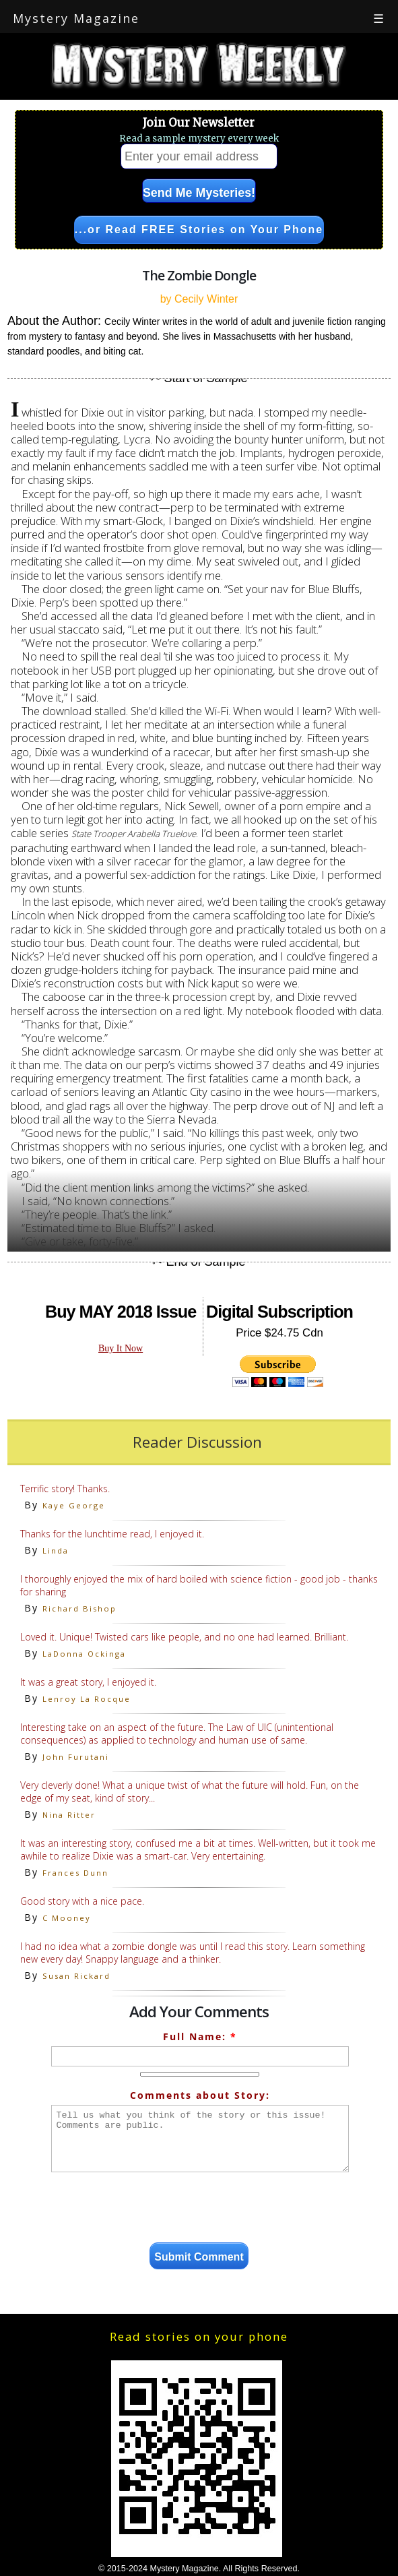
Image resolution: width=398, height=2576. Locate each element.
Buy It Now (120, 1348)
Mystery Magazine (76, 18)
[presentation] (200, 2209)
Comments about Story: (200, 2095)
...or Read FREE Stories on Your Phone (199, 229)
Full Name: (200, 2036)
